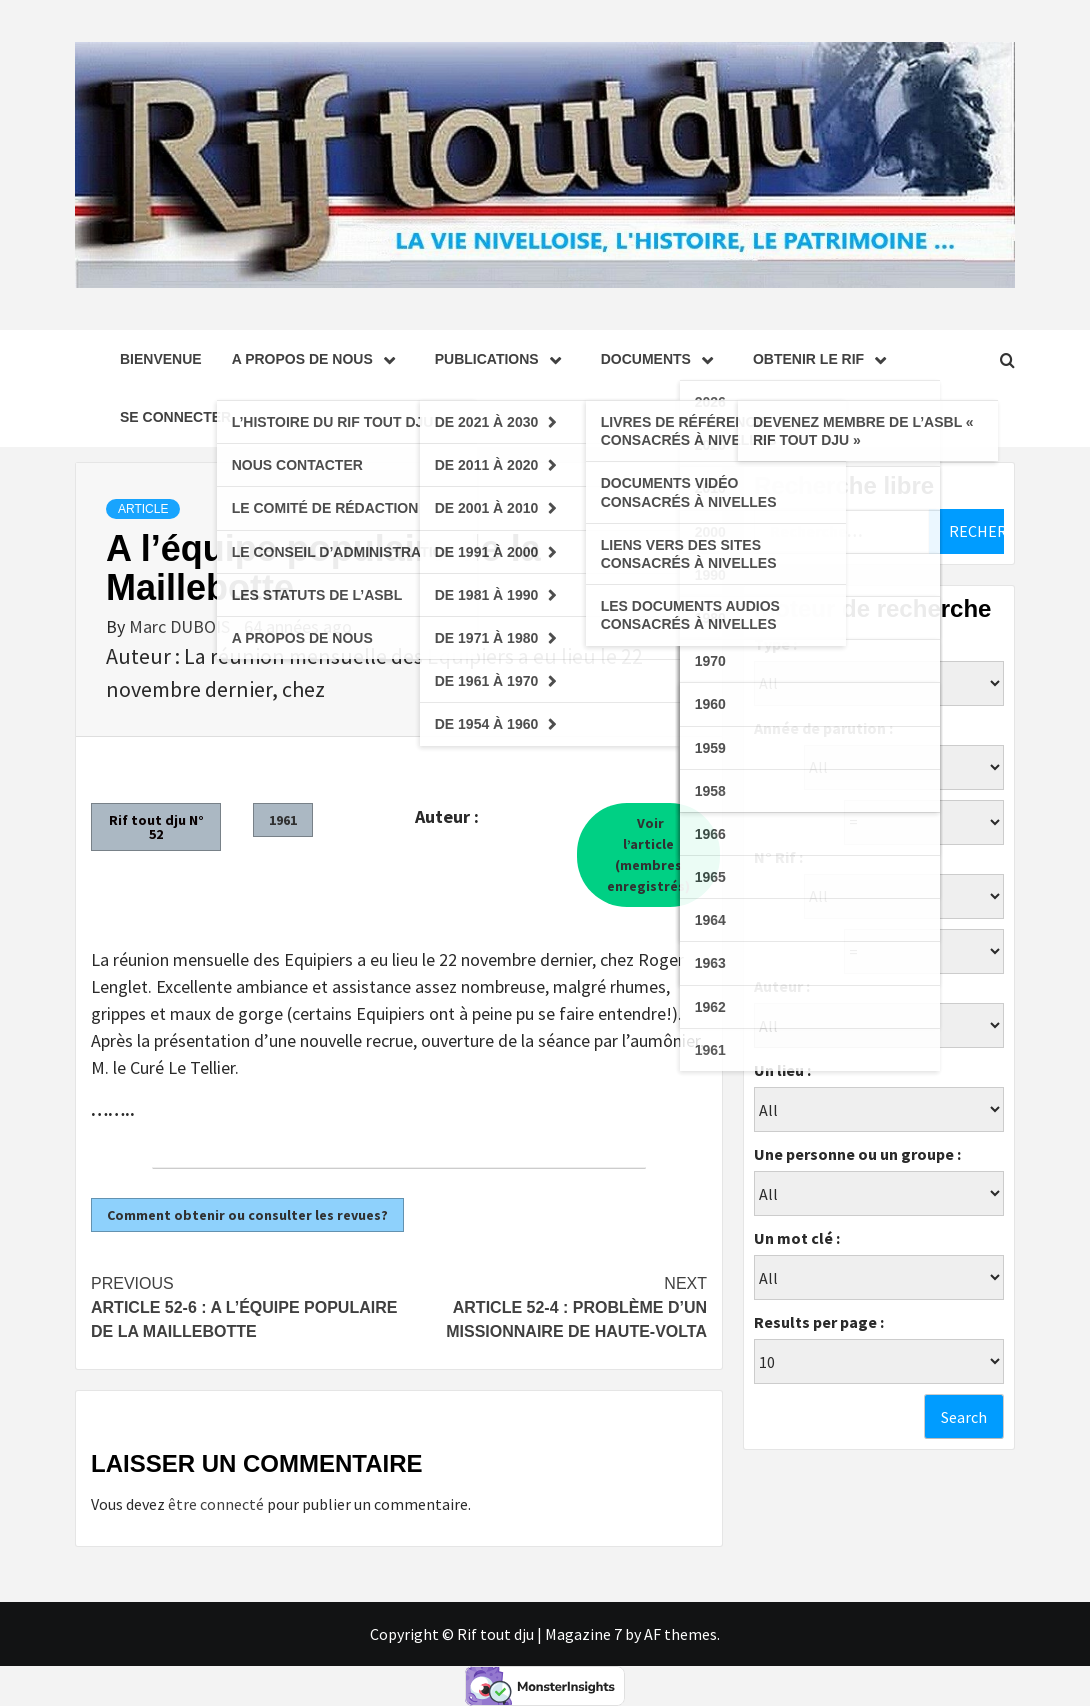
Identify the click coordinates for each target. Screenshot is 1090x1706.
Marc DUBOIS (181, 626)
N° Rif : (778, 857)
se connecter (175, 417)
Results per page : (819, 1322)
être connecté (216, 1504)
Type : (775, 644)
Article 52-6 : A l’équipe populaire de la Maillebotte (245, 1306)
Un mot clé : (797, 1238)
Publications (503, 359)
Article (143, 509)
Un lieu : (782, 1070)
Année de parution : (823, 728)
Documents (662, 359)
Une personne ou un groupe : (857, 1154)
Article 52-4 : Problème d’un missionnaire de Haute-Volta (553, 1306)
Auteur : (782, 986)
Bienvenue (161, 359)
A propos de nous (318, 359)
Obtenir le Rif (824, 359)
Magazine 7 (583, 1634)
